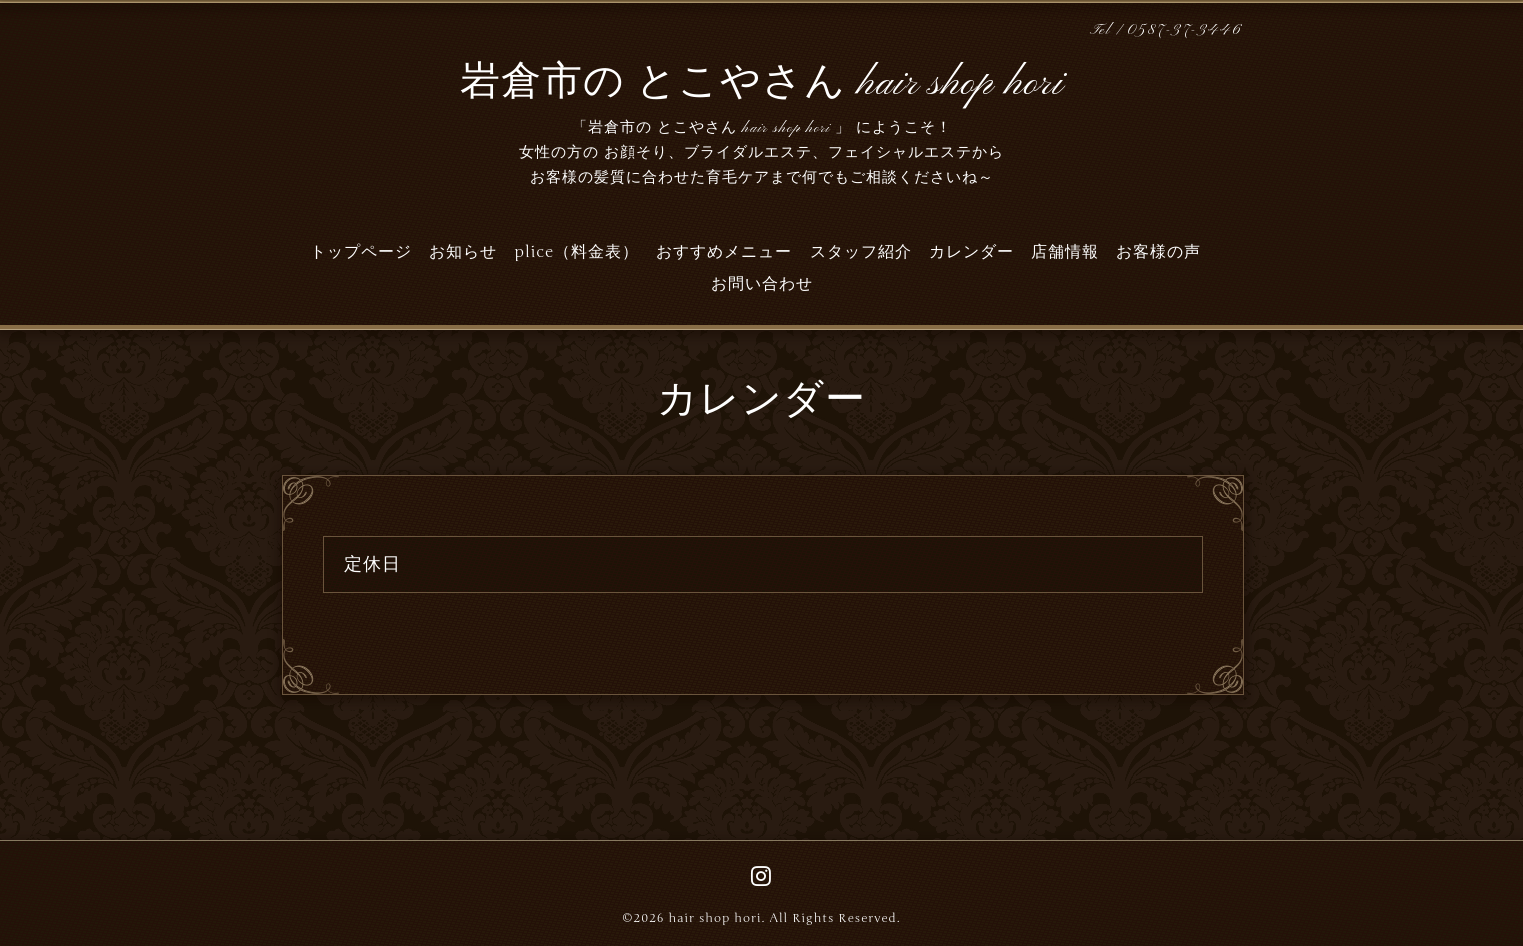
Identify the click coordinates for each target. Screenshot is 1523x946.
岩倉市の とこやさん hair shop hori (762, 84)
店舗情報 (1065, 252)
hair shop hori (714, 918)
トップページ (361, 252)
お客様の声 (1158, 252)
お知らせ (463, 252)
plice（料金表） (576, 252)
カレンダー (971, 252)
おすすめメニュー (724, 252)
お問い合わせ (762, 284)
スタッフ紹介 (861, 252)
